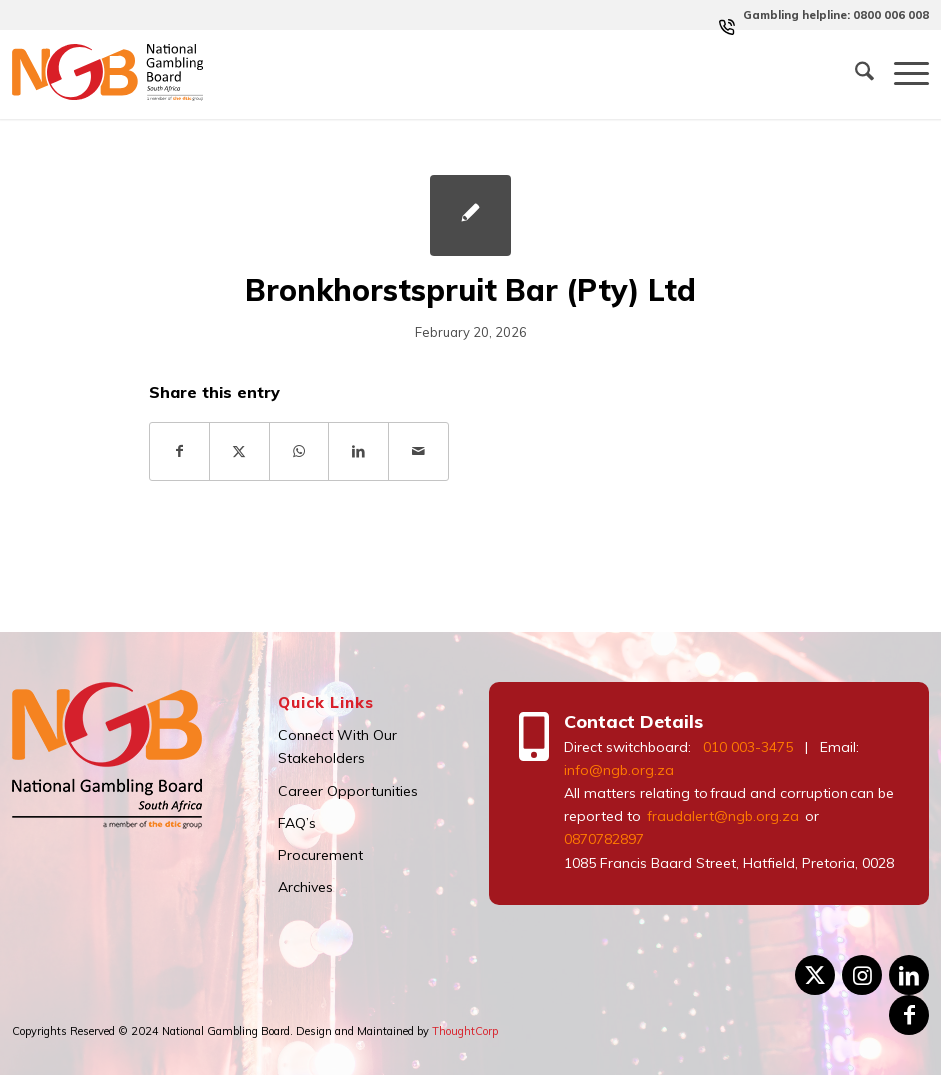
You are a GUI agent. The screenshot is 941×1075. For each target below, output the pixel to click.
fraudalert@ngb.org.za (722, 816)
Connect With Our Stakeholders (337, 746)
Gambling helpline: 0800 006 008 (836, 15)
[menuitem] (831, 15)
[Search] (854, 74)
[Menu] (901, 74)
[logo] (107, 74)
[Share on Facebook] (180, 451)
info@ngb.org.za (619, 770)
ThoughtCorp (465, 1031)
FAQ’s (297, 823)
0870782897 (604, 839)
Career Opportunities (348, 791)
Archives (305, 887)
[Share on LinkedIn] (358, 451)
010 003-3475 (748, 747)
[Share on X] (239, 451)
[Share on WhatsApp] (299, 451)
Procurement (320, 855)
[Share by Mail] (418, 451)
